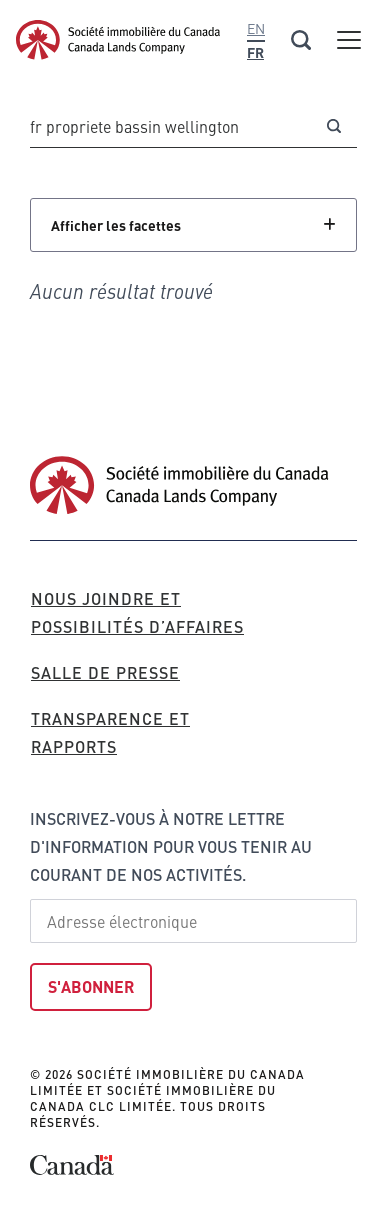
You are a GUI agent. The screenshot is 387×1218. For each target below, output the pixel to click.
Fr (255, 52)
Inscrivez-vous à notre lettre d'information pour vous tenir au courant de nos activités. (171, 846)
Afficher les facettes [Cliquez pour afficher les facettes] (116, 225)
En (256, 28)
